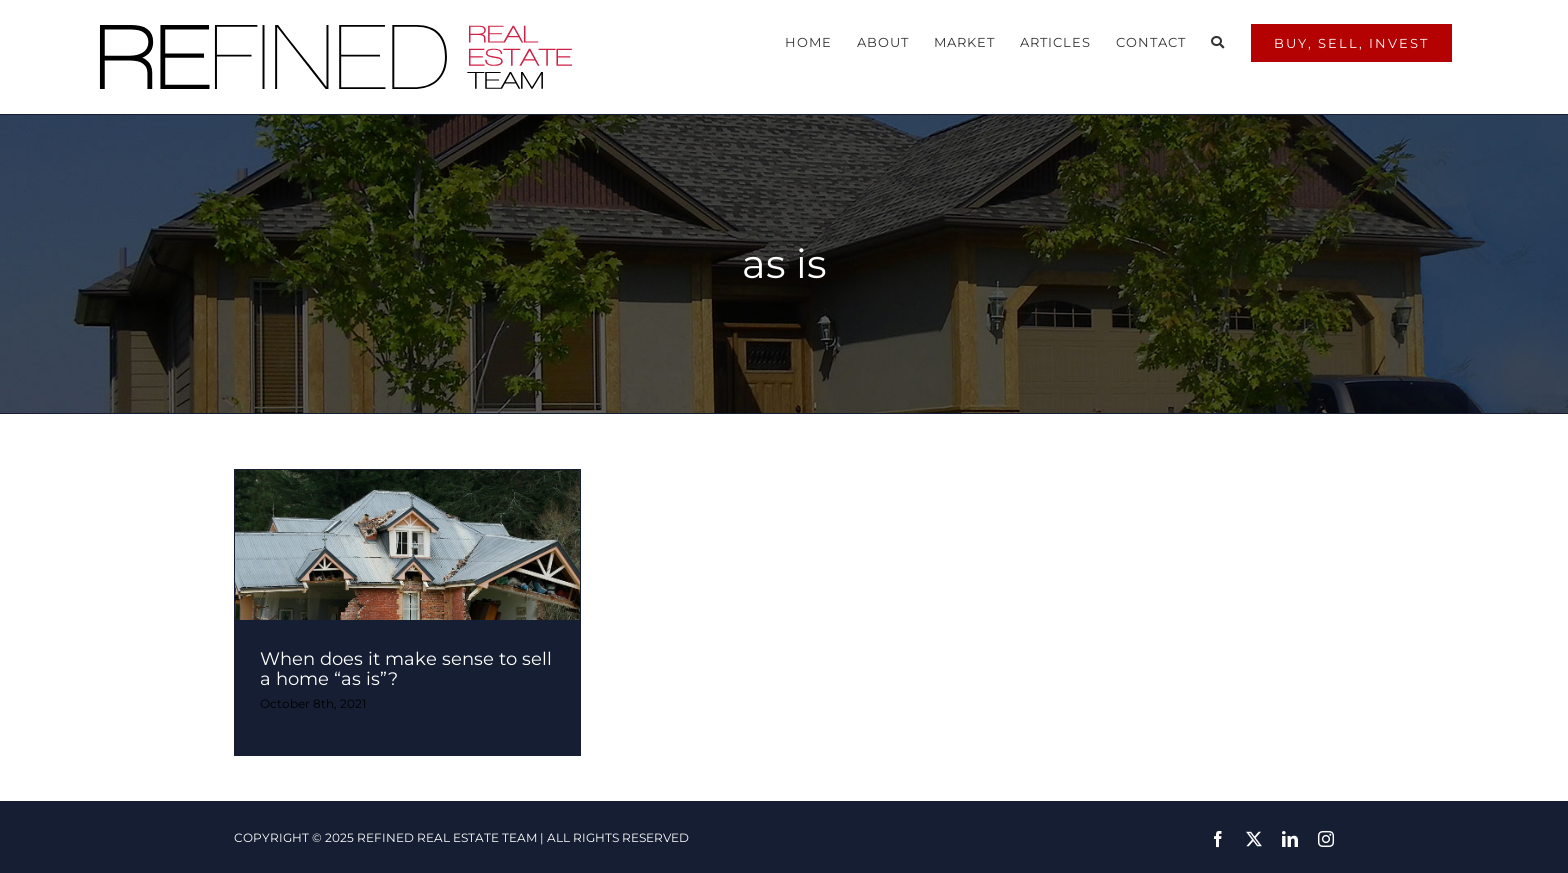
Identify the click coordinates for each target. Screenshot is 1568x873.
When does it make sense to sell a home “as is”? (406, 654)
